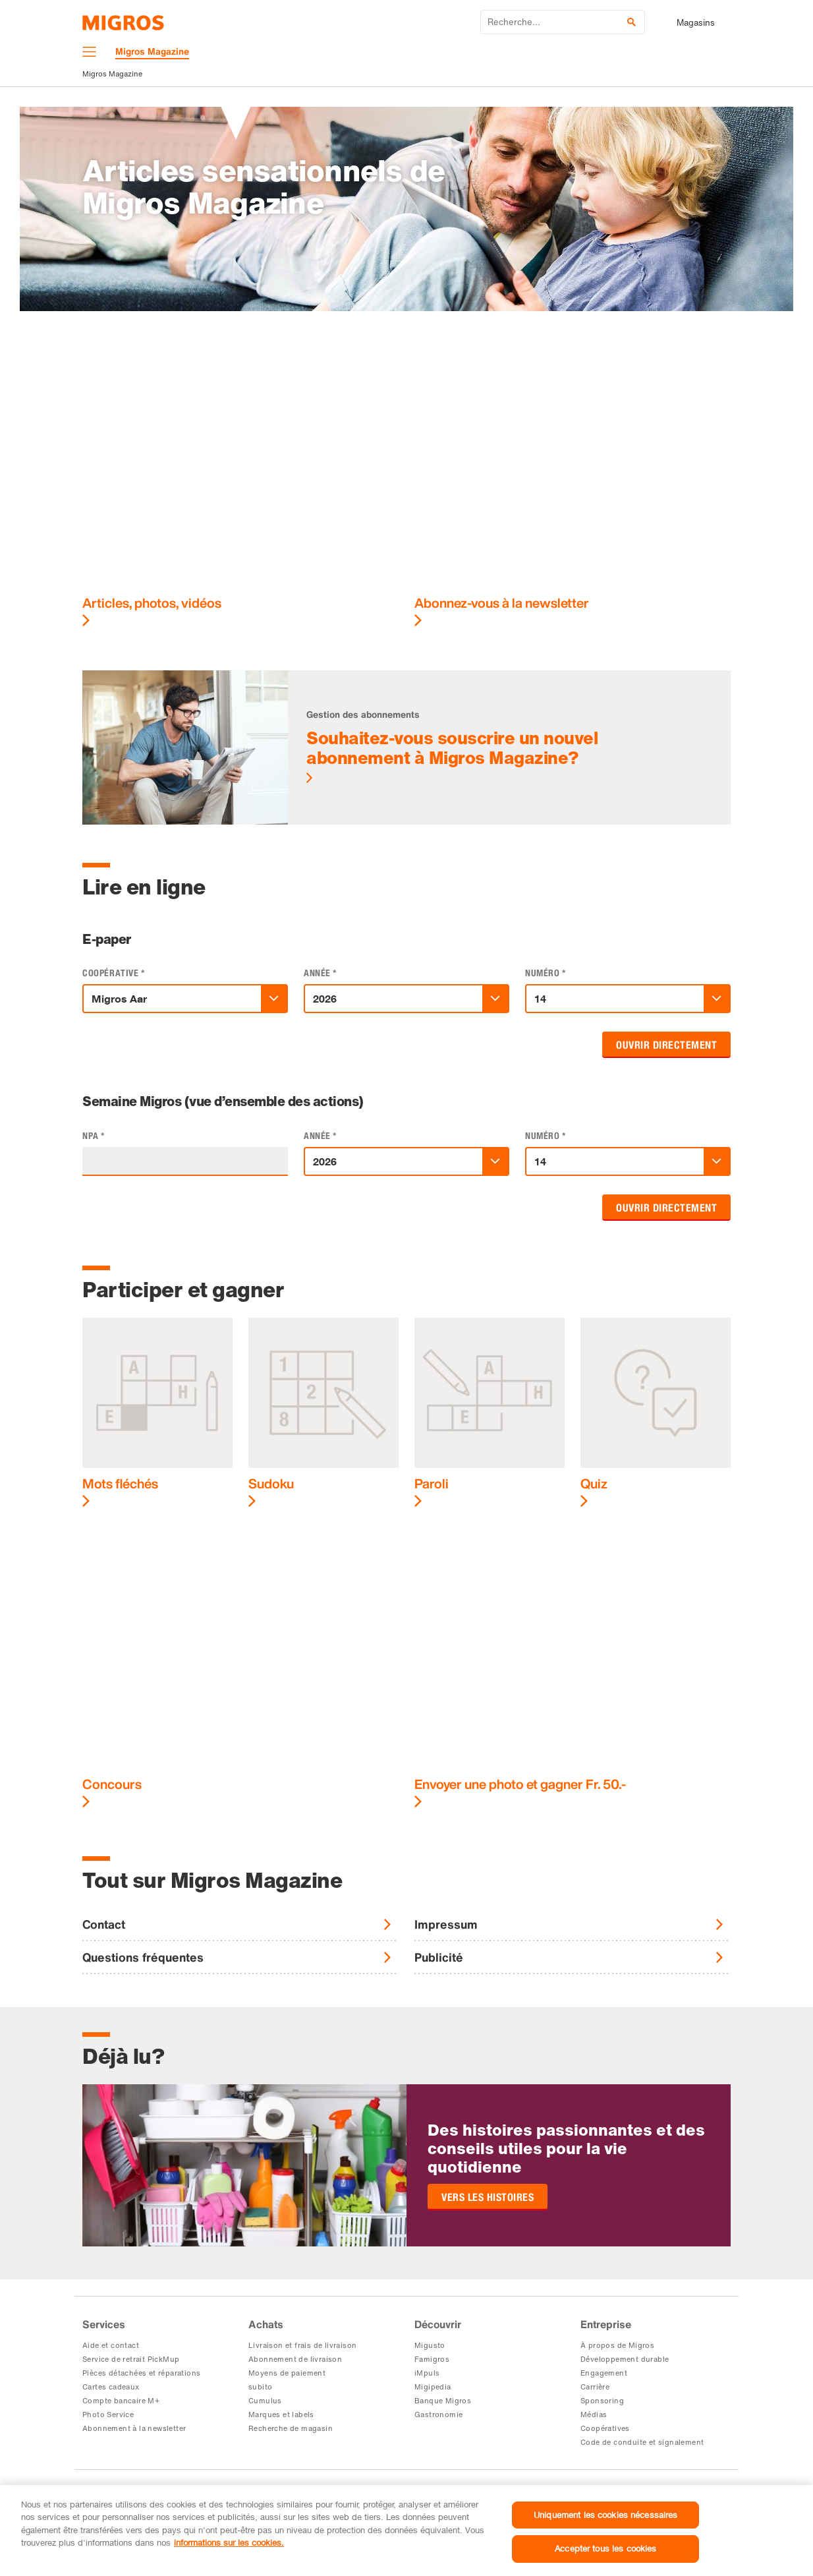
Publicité (438, 1957)
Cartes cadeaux (111, 2387)
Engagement (603, 2373)
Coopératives (605, 2428)
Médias (593, 2414)
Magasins (696, 22)
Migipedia (432, 2387)
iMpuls (426, 2373)
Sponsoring (602, 2400)
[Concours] (240, 1669)
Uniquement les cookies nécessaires (605, 2514)
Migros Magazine (112, 74)
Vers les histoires (487, 2197)
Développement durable (624, 2359)
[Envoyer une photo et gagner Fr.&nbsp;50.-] (572, 1669)
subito (260, 2387)
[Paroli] (489, 1413)
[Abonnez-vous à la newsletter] (572, 488)
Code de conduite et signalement (642, 2442)
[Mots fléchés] (157, 1413)
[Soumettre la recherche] (631, 22)
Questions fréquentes (143, 1957)
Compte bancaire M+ (120, 2400)
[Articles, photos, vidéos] (240, 488)
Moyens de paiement (286, 2373)
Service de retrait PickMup (130, 2359)
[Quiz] (655, 1413)
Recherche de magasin (290, 2428)
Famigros (431, 2359)
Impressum (446, 1924)
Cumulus (265, 2400)
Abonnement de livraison (295, 2359)
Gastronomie (438, 2414)
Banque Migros (442, 2400)
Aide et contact (110, 2345)
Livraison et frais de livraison (302, 2345)
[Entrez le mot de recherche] (562, 22)
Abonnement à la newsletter (134, 2428)
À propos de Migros (617, 2345)
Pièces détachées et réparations (141, 2373)
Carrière (594, 2387)
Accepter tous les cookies (605, 2548)
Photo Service (108, 2414)
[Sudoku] (323, 1413)
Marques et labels (281, 2414)
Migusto (429, 2345)
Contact (103, 1924)
